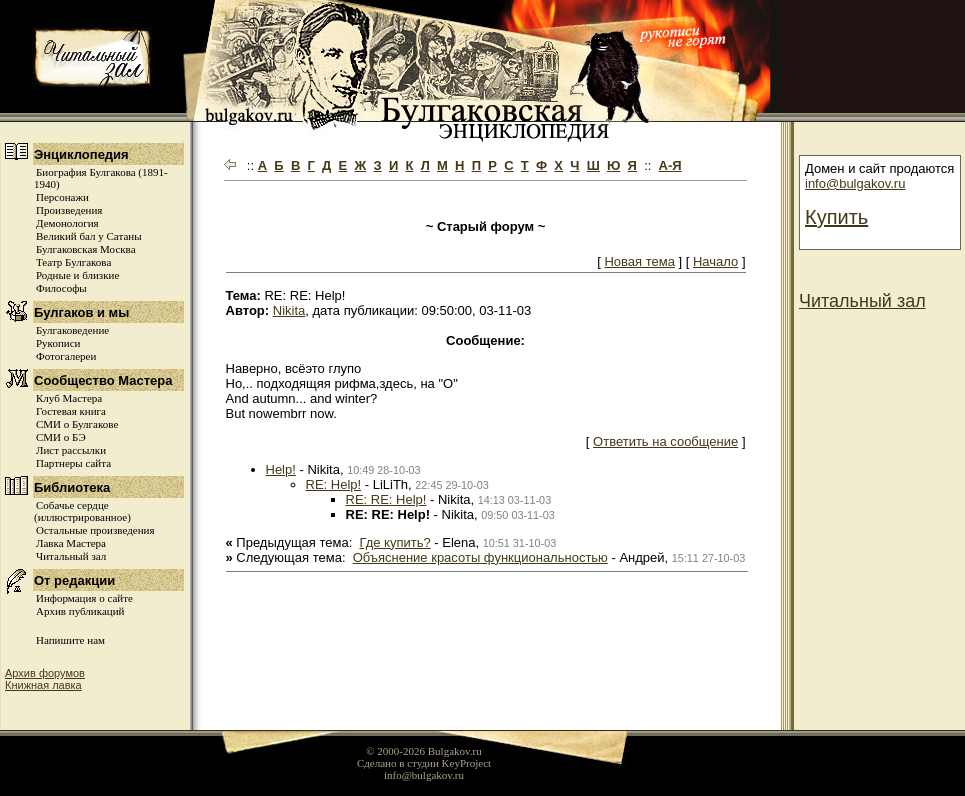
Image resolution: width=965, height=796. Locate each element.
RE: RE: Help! (386, 499)
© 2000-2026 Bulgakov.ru (424, 751)
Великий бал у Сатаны (89, 236)
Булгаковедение (72, 330)
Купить (836, 217)
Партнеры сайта (73, 463)
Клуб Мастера (69, 398)
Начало (715, 261)
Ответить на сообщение (665, 441)
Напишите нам (70, 640)
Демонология (67, 223)
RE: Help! (334, 484)
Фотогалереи (66, 356)
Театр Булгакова (73, 262)
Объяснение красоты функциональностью (480, 557)
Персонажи (62, 197)
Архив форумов (45, 673)
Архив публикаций (80, 611)
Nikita (289, 310)
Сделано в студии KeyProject (424, 763)
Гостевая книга (71, 411)
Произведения (69, 210)
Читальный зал (71, 556)
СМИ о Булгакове (77, 424)
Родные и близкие (77, 275)
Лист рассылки (71, 450)
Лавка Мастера (71, 543)
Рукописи (58, 343)
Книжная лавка (43, 685)
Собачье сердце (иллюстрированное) (82, 511)
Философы (61, 288)
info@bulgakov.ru (855, 183)
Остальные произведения (95, 530)
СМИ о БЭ (61, 437)
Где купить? (395, 542)
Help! (281, 469)
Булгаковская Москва (86, 249)
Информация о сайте (84, 598)
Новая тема (639, 261)
